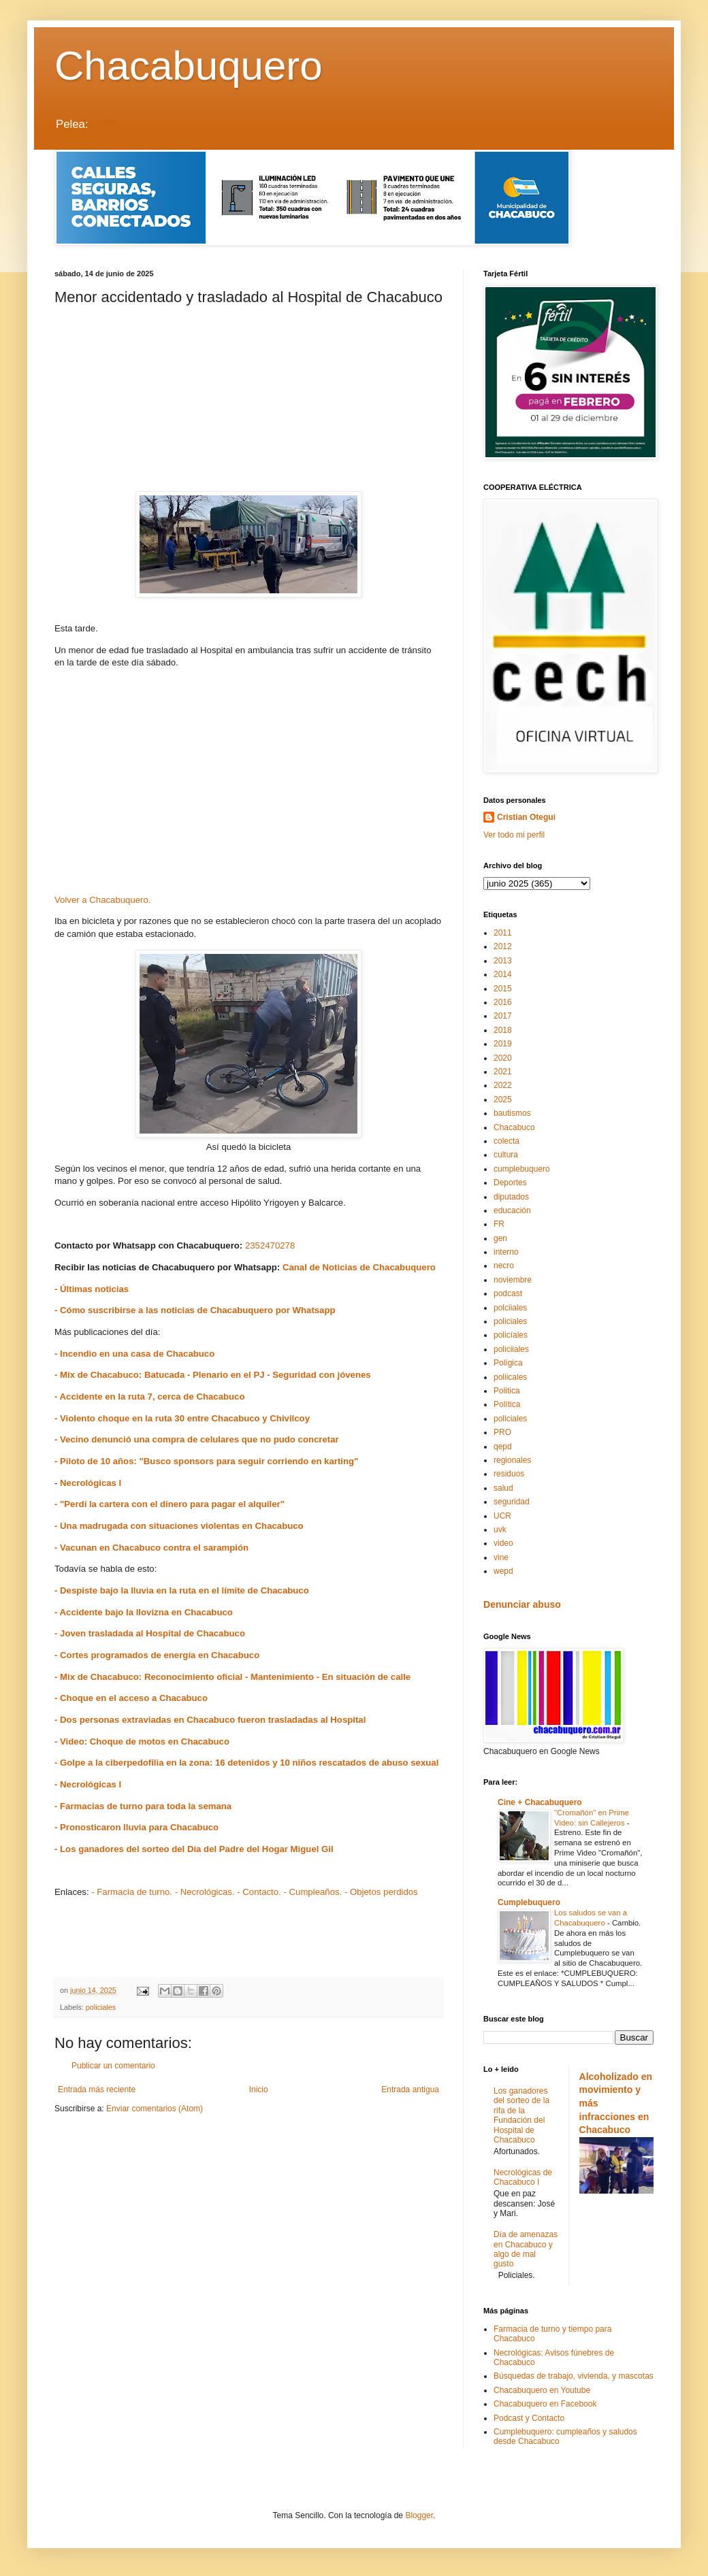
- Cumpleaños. (312, 1892)
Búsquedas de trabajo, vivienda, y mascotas (574, 2376)
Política (507, 1404)
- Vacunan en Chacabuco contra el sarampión (151, 1547)
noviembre (513, 1280)
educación (512, 1210)
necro (504, 1265)
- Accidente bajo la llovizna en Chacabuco (143, 1612)
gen (500, 1238)
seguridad (512, 1501)
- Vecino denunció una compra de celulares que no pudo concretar (196, 1439)
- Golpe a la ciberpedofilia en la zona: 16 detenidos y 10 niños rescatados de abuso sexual (246, 1762)
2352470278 (270, 1245)
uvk (500, 1529)
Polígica (508, 1363)
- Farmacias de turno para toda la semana (142, 1806)
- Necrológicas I (87, 1784)
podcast (508, 1293)
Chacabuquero (188, 65)
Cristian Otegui (526, 817)
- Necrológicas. (205, 1892)
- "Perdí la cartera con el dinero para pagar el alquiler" (169, 1504)
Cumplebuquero (529, 1902)
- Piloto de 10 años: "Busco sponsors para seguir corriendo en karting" (206, 1461)
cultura (506, 1154)
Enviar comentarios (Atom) (154, 2108)
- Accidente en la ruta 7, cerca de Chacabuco (149, 1396)
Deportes (510, 1182)
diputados (511, 1197)
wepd (503, 1571)
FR (499, 1224)
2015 (503, 988)
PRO (502, 1432)
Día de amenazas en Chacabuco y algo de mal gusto (526, 2249)
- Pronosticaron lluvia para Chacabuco (136, 1827)
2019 (503, 1043)
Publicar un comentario (113, 2065)
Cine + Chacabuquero (540, 1802)
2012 (503, 946)
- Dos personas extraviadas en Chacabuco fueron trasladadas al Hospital (210, 1720)
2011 (503, 933)
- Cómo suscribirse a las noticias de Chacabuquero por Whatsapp (195, 1310)
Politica (507, 1391)
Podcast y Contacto (529, 2418)
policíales (511, 1335)
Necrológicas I (89, 1483)
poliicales (510, 1377)
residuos (509, 1474)
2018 (503, 1030)
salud (503, 1488)
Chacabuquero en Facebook (545, 2404)
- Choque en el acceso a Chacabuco (131, 1698)
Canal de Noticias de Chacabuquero (359, 1267)
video (503, 1543)
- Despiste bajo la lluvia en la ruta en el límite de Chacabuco (181, 1590)
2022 (503, 1085)
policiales (101, 2007)
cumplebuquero (522, 1169)
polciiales (510, 1307)
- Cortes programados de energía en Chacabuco (156, 1655)
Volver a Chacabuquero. (102, 900)
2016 (503, 1002)
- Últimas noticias (91, 1289)
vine (501, 1557)
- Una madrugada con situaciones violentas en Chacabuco (179, 1526)
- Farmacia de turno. (131, 1892)
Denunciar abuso (522, 1604)
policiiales (511, 1349)
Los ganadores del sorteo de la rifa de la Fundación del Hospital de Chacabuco (521, 2115)
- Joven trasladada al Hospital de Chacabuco (149, 1633)
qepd (503, 1446)
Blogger (419, 2515)
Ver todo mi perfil (514, 835)
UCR (502, 1516)
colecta (506, 1141)
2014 (503, 974)
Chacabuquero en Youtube (542, 2390)
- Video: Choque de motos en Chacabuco (141, 1741)
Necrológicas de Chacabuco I (523, 2177)
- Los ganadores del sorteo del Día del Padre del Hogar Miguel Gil (195, 1849)
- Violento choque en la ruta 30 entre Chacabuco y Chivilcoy (182, 1418)
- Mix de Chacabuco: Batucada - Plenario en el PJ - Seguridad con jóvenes (215, 1375)
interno (506, 1252)
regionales (512, 1460)
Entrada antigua (410, 2089)
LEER (103, 124)
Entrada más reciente (96, 2089)
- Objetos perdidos (381, 1892)
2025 (503, 1099)
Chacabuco (514, 1127)
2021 (503, 1071)
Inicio (258, 2089)
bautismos (512, 1113)
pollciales (510, 1418)
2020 (503, 1058)
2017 (503, 1016)
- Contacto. (259, 1892)
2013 (503, 960)
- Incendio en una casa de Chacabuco (134, 1354)
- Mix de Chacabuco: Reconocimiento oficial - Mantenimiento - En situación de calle (232, 1677)
